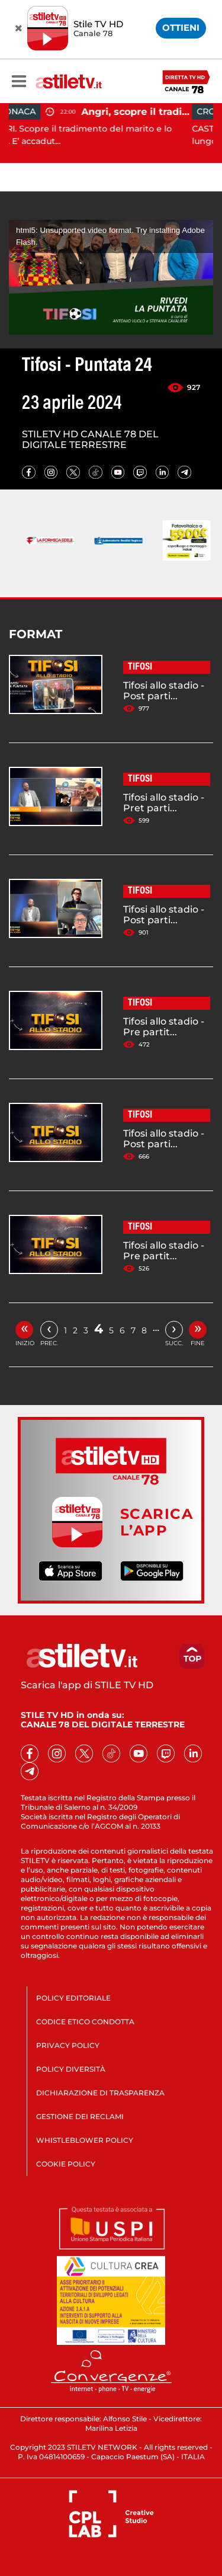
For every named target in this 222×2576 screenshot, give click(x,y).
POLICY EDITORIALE (73, 1997)
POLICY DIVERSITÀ (70, 2069)
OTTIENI (181, 27)
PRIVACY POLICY (67, 2045)
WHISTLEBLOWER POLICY (84, 2140)
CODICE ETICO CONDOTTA (85, 2021)
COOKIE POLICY (65, 2163)
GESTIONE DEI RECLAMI (80, 2116)
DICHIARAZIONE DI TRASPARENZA (100, 2092)
